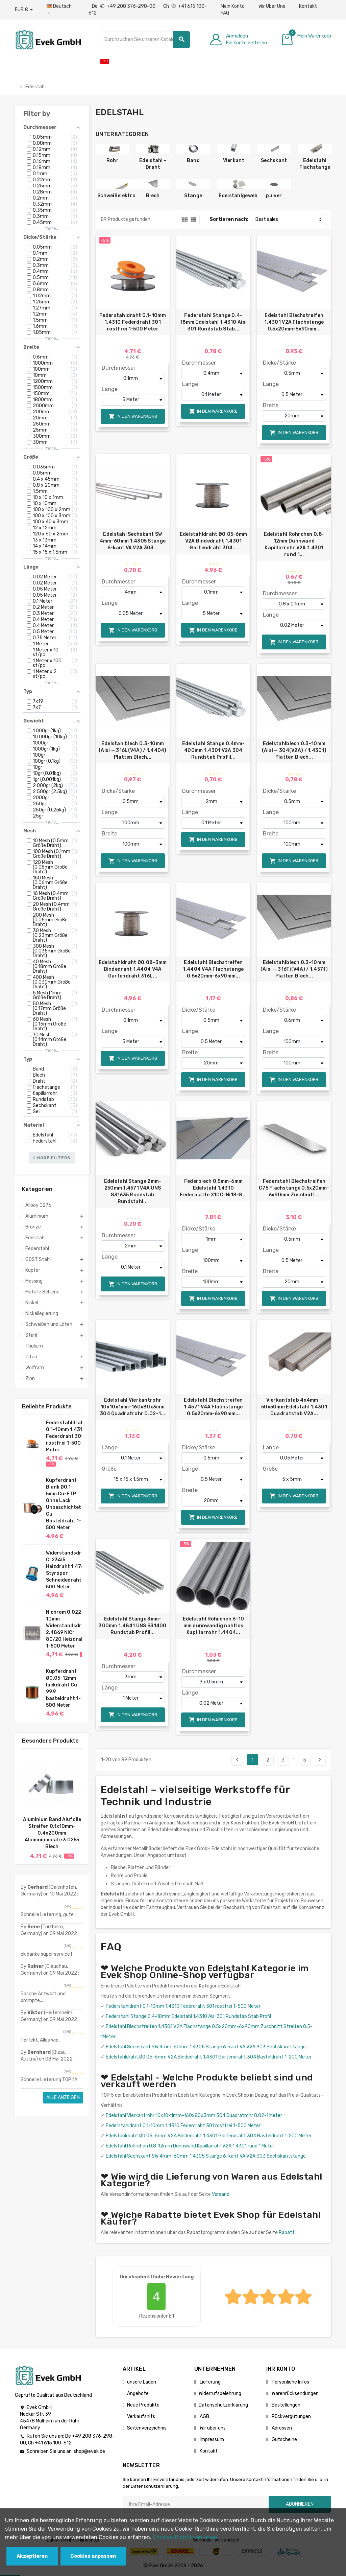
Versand (220, 2194)
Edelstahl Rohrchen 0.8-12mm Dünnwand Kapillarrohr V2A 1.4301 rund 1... (294, 544)
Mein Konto (233, 6)
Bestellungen (285, 2405)
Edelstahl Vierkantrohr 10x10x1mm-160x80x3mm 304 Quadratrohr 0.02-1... (132, 1407)
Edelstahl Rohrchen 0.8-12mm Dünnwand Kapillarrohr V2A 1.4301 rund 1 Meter (190, 2146)
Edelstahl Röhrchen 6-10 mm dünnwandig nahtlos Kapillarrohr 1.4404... (213, 1625)
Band (193, 160)
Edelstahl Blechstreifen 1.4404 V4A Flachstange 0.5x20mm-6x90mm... (213, 969)
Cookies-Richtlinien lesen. (186, 2537)
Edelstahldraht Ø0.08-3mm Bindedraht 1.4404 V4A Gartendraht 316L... (133, 969)
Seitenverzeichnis (147, 2428)
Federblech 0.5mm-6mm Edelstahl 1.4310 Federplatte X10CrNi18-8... (213, 1188)
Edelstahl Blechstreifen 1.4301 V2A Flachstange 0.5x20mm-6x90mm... (294, 322)
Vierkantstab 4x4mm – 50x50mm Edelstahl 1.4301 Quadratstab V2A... (294, 1407)
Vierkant (233, 160)
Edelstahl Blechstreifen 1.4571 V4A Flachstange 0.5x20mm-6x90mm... (213, 1407)
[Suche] (145, 39)
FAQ (225, 13)
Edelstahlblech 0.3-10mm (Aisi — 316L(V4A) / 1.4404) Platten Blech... (133, 750)
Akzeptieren (32, 2556)
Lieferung (210, 2382)
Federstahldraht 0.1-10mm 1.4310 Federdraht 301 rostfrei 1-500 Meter (66, 1436)
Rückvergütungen (291, 2416)
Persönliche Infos (290, 2382)
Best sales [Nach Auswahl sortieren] (266, 219)
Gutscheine (284, 2439)
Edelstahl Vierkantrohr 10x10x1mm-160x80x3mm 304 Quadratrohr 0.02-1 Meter (194, 2115)
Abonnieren (300, 2504)
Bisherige (237, 1759)
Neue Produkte (143, 2405)
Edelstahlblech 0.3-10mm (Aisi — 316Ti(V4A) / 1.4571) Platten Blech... (294, 969)
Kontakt (308, 6)
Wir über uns (212, 2428)
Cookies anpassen (93, 2556)
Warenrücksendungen (295, 2393)
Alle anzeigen (63, 2097)
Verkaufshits (141, 2416)
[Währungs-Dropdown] (24, 9)
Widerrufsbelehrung (220, 2393)
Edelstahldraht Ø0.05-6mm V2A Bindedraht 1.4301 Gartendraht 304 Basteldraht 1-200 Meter (209, 2057)
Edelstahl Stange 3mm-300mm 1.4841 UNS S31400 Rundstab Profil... (132, 1625)
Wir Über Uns (271, 6)
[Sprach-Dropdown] (61, 10)
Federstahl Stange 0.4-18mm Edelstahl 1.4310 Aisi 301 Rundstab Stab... (213, 322)
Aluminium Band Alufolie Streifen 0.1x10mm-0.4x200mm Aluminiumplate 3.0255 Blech (52, 1833)
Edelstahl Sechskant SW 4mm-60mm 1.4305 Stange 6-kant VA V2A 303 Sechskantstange (206, 2047)
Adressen (281, 2428)
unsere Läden (141, 2382)
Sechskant (274, 160)
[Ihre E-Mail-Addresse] (196, 2504)
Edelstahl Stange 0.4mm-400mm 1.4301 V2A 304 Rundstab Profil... (213, 750)
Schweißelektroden (121, 196)
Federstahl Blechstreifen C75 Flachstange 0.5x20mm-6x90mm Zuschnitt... (294, 1188)
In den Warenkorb (132, 416)
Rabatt (287, 2232)
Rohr (112, 160)
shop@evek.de (89, 2451)
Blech (152, 196)
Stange (193, 196)
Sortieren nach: (228, 219)
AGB (204, 2416)
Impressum (211, 2439)
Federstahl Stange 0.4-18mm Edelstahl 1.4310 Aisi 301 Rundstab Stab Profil (188, 2016)
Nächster (319, 1759)
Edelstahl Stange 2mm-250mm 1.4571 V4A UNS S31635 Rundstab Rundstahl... (133, 1191)
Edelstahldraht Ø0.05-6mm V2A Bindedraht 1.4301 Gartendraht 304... (213, 541)
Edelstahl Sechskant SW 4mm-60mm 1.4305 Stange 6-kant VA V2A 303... (133, 541)
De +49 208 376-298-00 (124, 6)
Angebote (138, 2393)
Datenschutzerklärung (223, 2405)
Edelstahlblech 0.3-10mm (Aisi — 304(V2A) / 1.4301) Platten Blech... (294, 750)
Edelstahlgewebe (240, 196)
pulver (274, 196)
